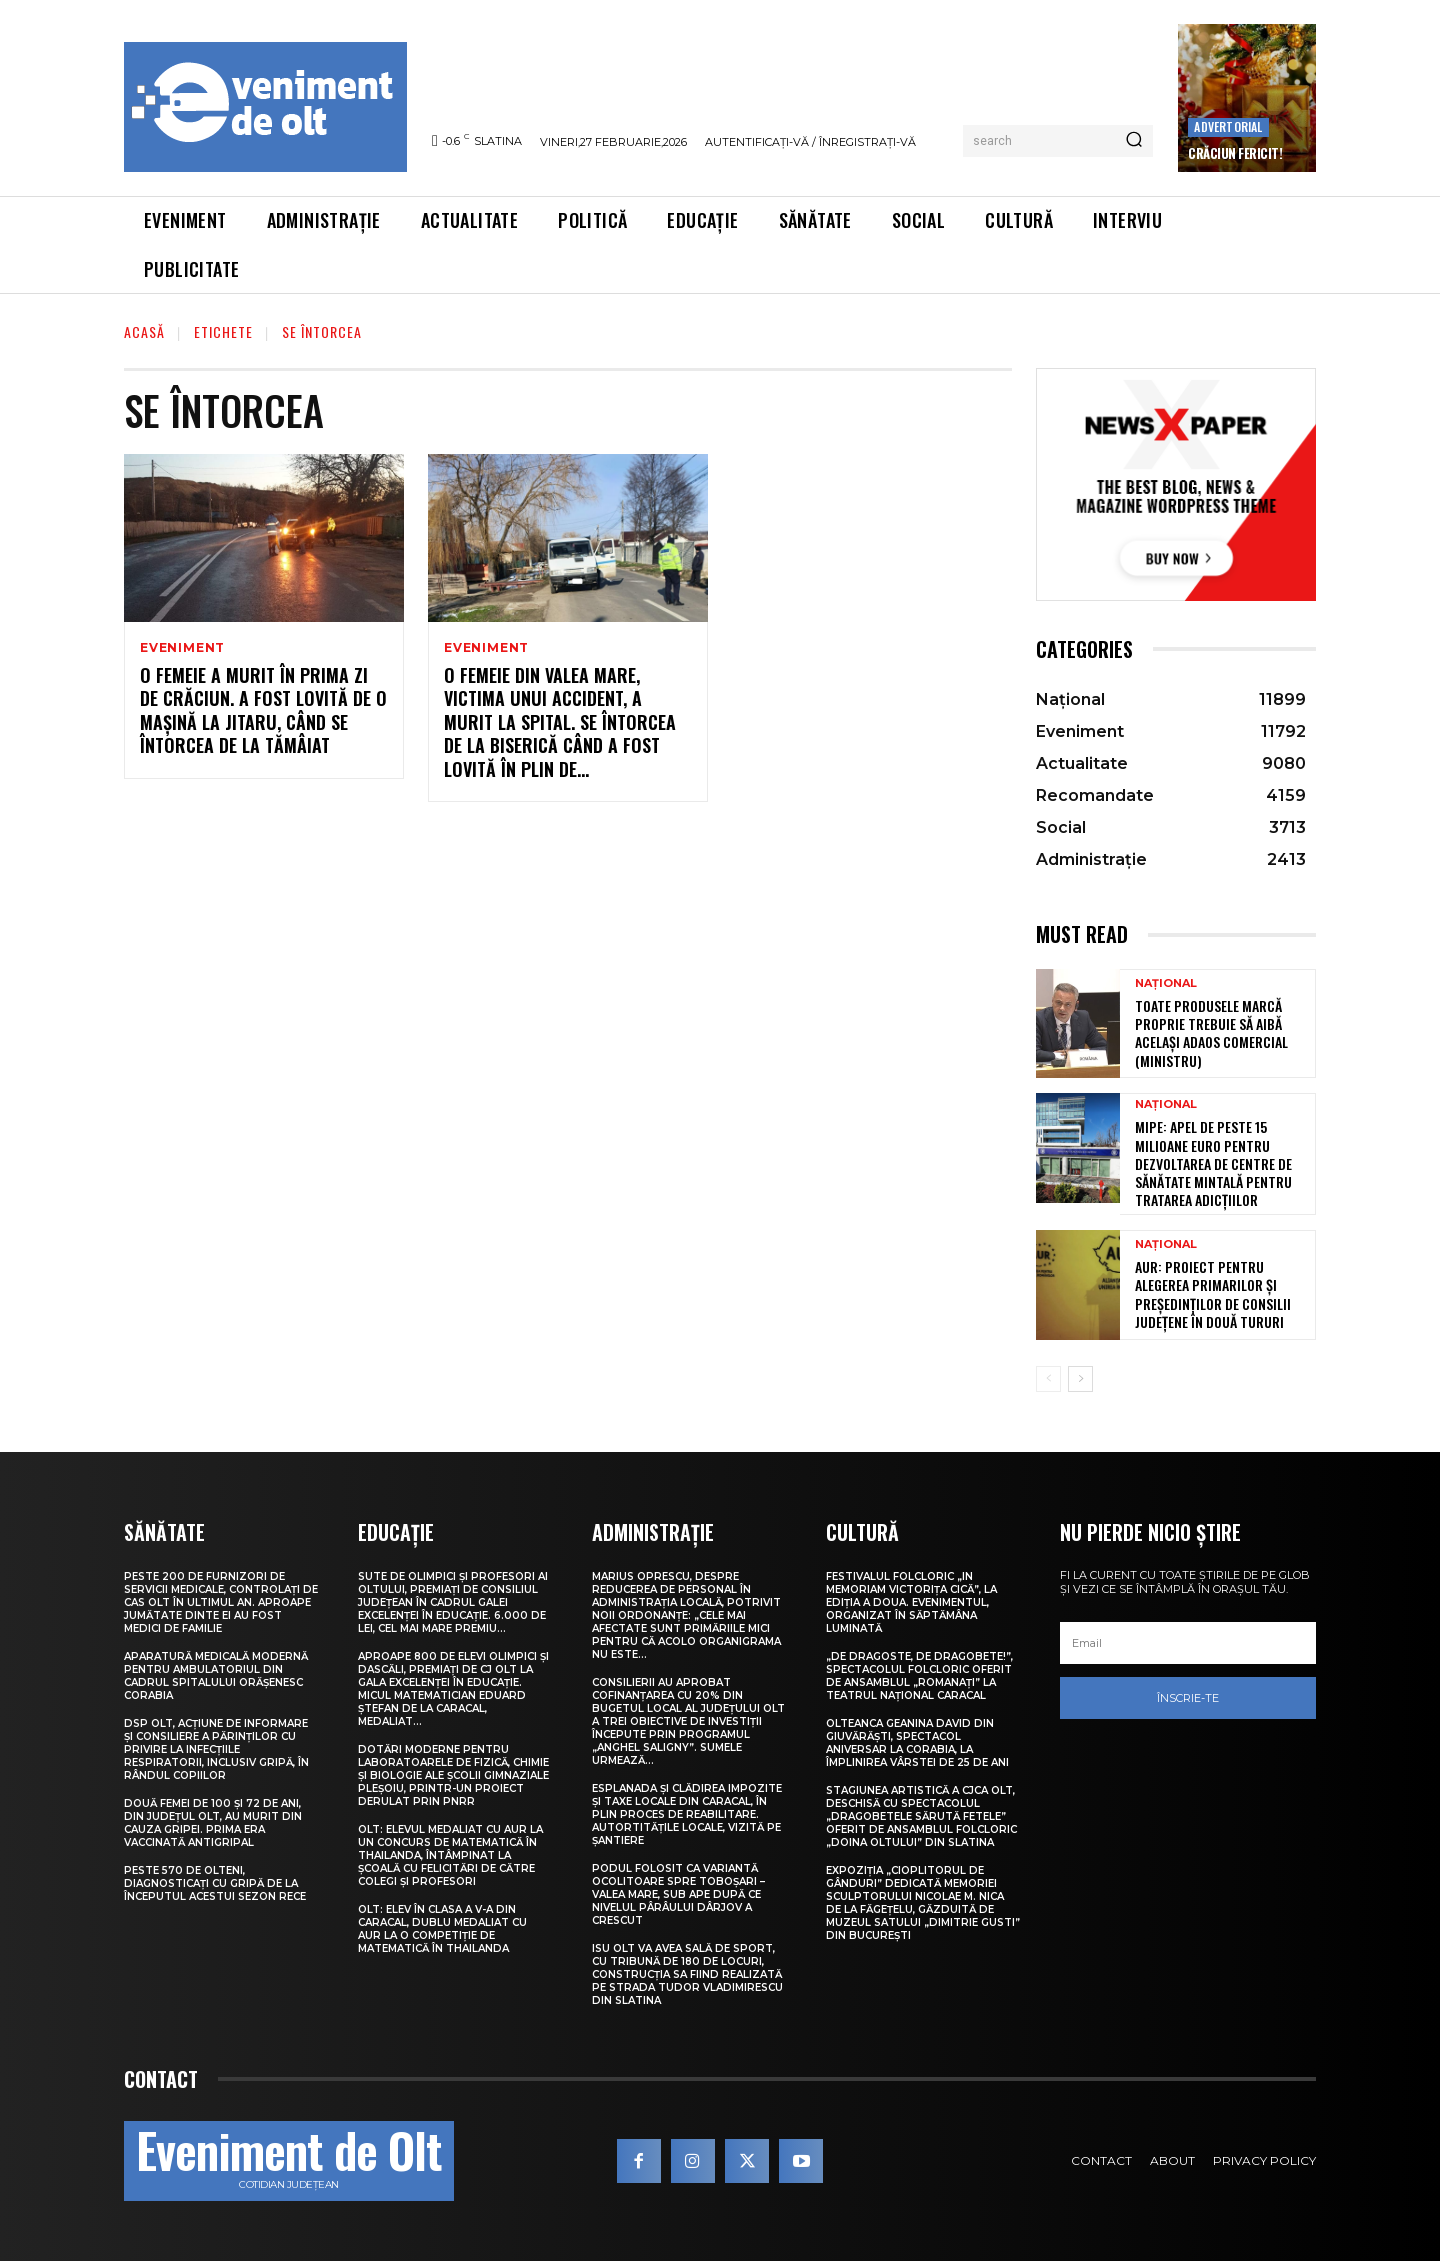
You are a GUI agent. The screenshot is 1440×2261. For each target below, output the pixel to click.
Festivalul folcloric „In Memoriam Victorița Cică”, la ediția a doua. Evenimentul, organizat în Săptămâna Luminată (911, 1602)
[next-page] (1080, 1379)
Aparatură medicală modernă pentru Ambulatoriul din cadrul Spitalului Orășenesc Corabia (216, 1676)
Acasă (144, 331)
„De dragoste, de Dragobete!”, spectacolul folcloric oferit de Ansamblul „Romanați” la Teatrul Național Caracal (919, 1676)
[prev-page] (1048, 1379)
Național (1166, 983)
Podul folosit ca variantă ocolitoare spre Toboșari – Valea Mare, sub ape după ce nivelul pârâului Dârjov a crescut (678, 1894)
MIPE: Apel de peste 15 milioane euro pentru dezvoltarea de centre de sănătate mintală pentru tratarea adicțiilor (1213, 1163)
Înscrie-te (1188, 1698)
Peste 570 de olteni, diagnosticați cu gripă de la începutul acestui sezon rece (215, 1883)
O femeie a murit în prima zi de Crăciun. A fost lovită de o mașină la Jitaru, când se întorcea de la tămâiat (263, 710)
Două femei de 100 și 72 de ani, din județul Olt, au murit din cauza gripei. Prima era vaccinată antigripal (213, 1823)
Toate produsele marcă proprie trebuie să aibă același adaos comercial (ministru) (1211, 1033)
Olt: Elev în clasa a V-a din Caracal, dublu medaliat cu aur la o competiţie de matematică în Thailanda (442, 1929)
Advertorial (1228, 126)
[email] (1188, 1643)
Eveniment (182, 648)
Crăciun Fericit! (1235, 153)
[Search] (1134, 141)
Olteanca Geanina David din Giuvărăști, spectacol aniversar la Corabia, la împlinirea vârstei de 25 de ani (917, 1743)
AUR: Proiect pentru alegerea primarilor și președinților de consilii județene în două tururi (1213, 1294)
